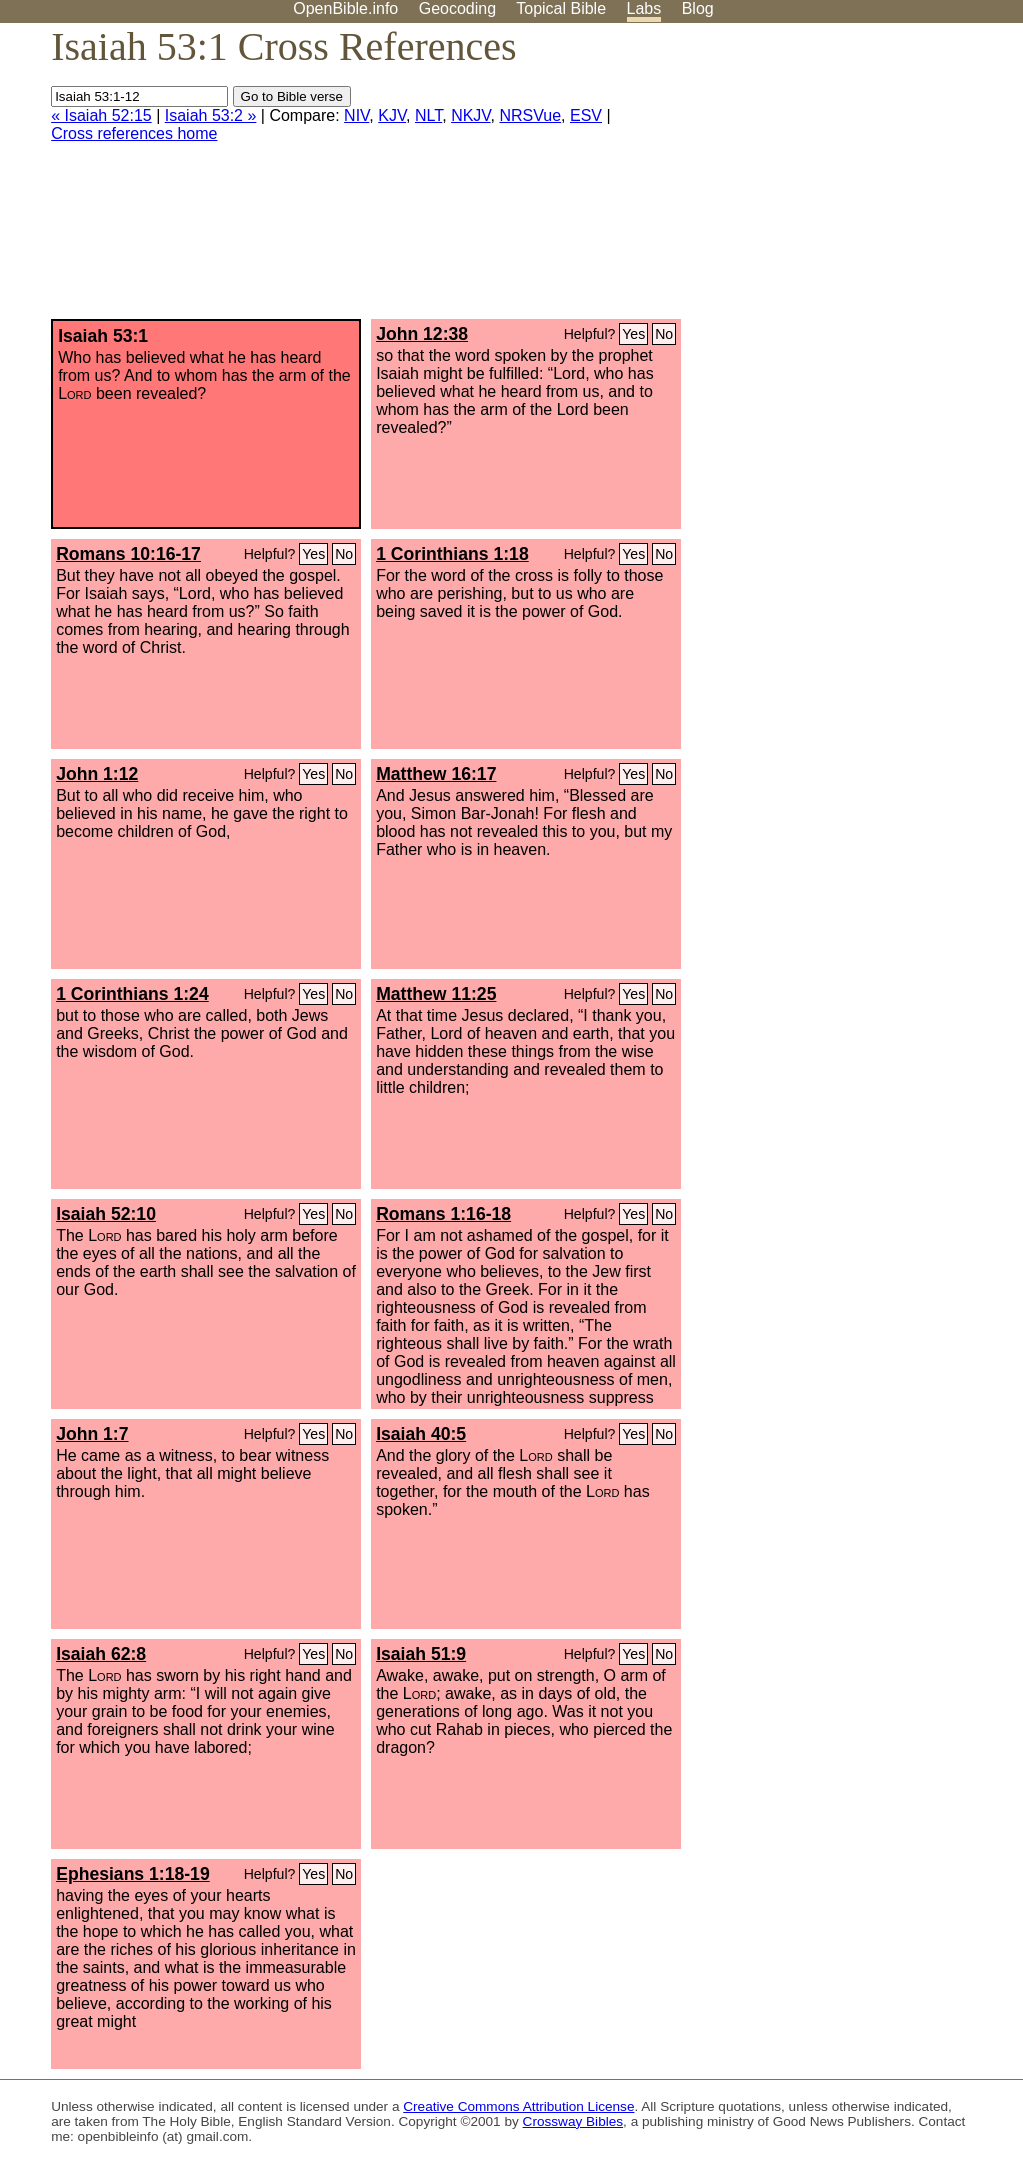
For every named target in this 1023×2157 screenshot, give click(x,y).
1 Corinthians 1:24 (132, 994)
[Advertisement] (821, 179)
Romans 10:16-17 (128, 554)
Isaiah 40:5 (421, 1434)
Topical (561, 8)
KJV (392, 115)
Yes (633, 334)
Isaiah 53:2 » (211, 115)
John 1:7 (92, 1434)
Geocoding (457, 8)
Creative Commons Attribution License (518, 2106)
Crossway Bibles (573, 2121)
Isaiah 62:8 (101, 1654)
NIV (356, 115)
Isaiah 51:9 (421, 1654)
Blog (698, 8)
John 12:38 (422, 334)
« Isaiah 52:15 (101, 115)
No (664, 334)
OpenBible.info (345, 8)
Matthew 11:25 (436, 994)
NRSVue (530, 115)
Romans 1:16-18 (443, 1214)
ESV (586, 115)
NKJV (470, 115)
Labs (644, 8)
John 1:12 (97, 774)
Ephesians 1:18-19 (133, 1874)
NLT (428, 115)
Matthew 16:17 (436, 774)
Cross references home (134, 133)
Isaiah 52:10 (106, 1214)
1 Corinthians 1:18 (452, 554)
